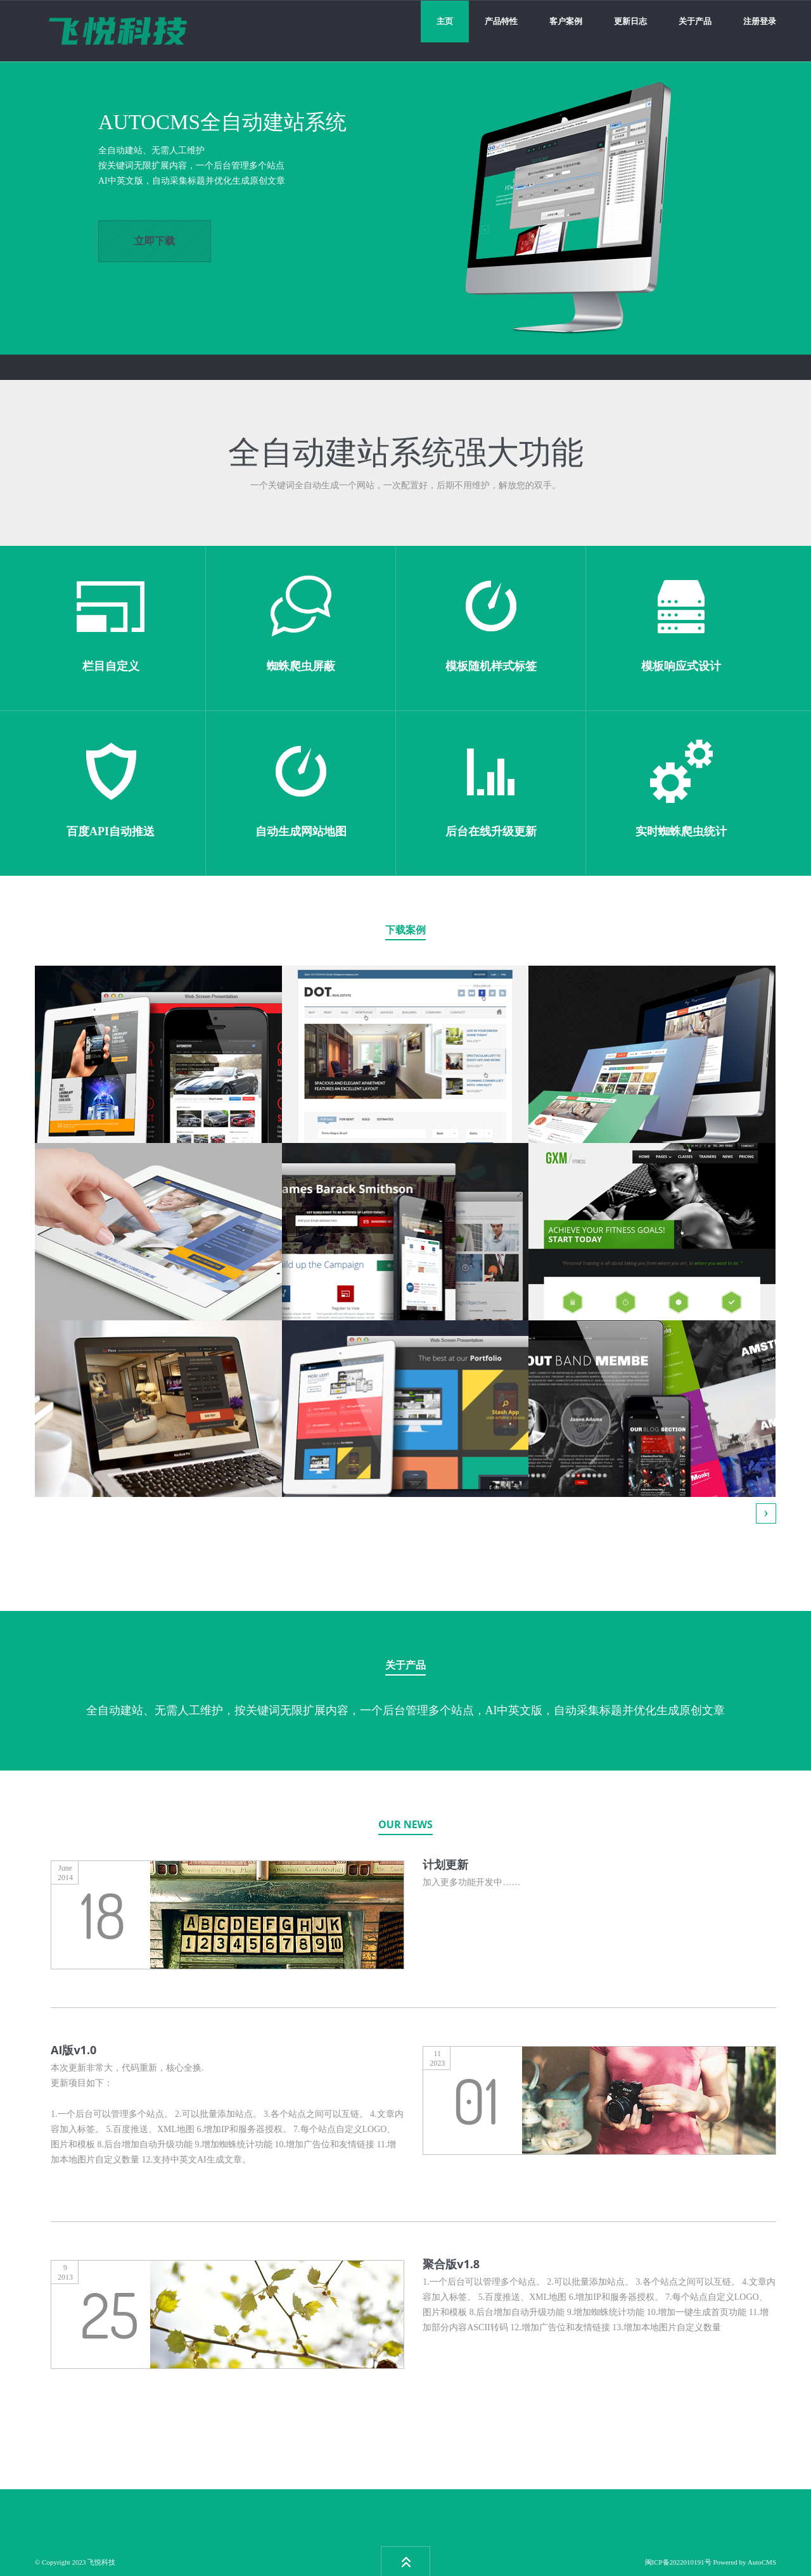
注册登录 (759, 21)
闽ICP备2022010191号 (678, 2562)
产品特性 (501, 21)
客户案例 (565, 21)
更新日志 (630, 21)
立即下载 (154, 241)
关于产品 (695, 21)
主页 (445, 21)
